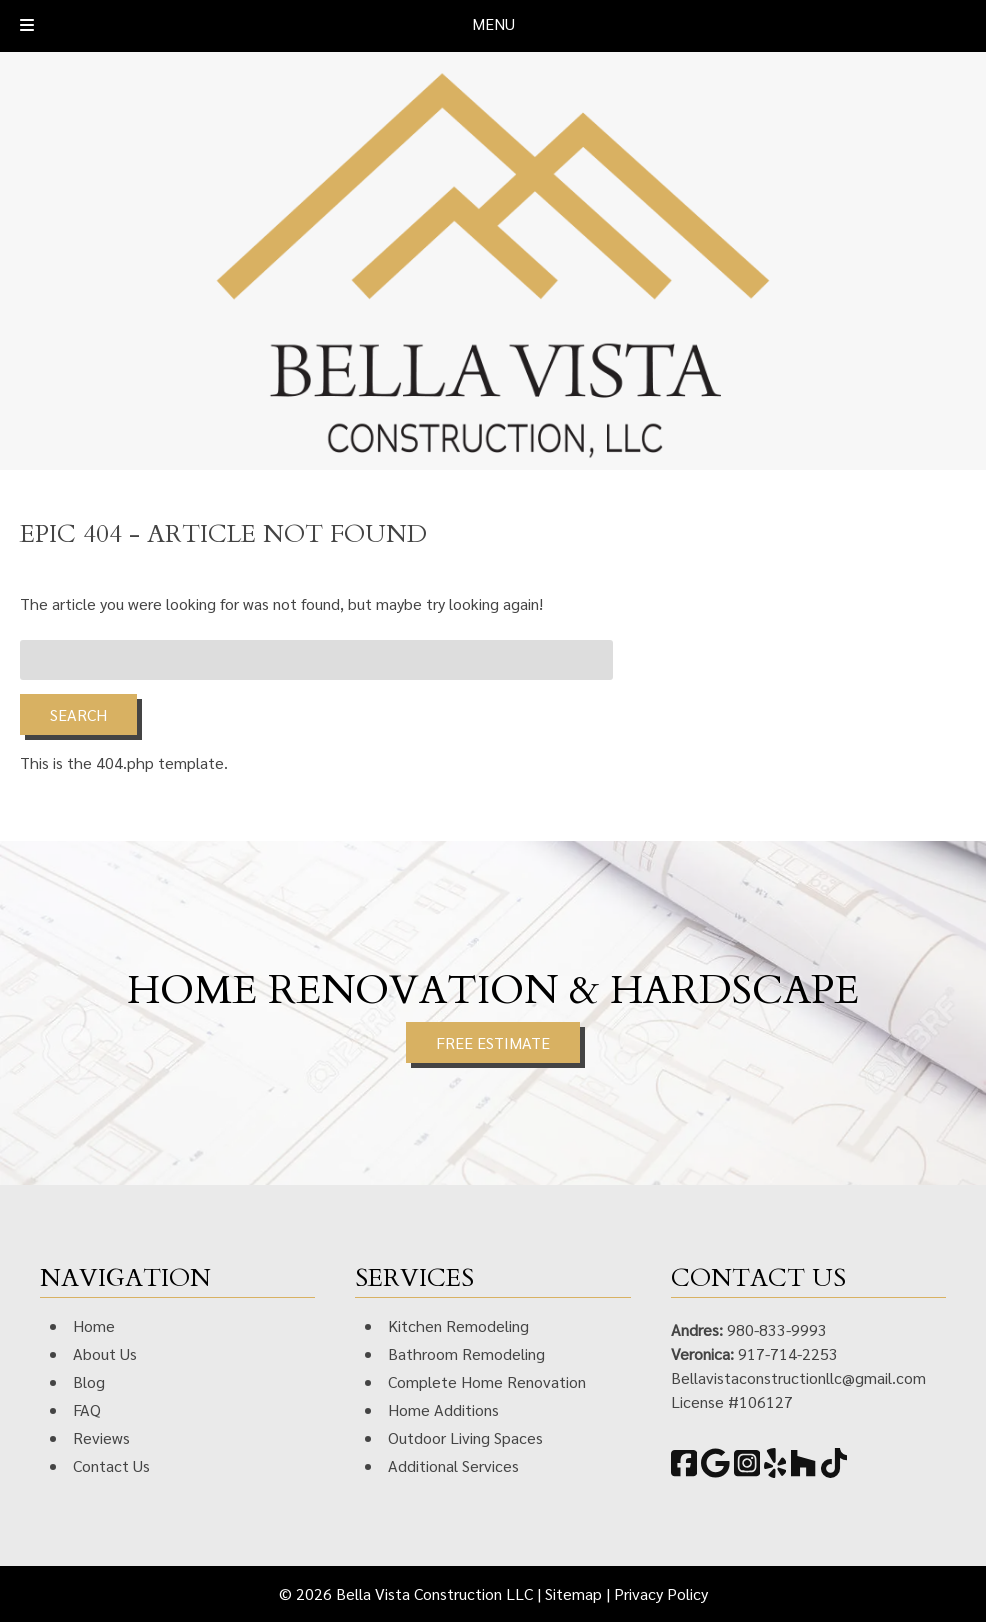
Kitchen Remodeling (458, 1325)
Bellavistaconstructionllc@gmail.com (798, 1377)
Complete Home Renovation (487, 1381)
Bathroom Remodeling (466, 1353)
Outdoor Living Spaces (465, 1437)
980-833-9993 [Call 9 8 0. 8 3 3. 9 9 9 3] (777, 1329)
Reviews (101, 1437)
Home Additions (443, 1409)
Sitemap (573, 1593)
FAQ (87, 1409)
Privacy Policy (661, 1593)
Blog (89, 1381)
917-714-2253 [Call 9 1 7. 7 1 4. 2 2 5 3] (788, 1353)
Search (78, 714)
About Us (105, 1353)
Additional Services (453, 1465)
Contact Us (111, 1465)
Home (94, 1325)
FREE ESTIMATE (493, 1042)
